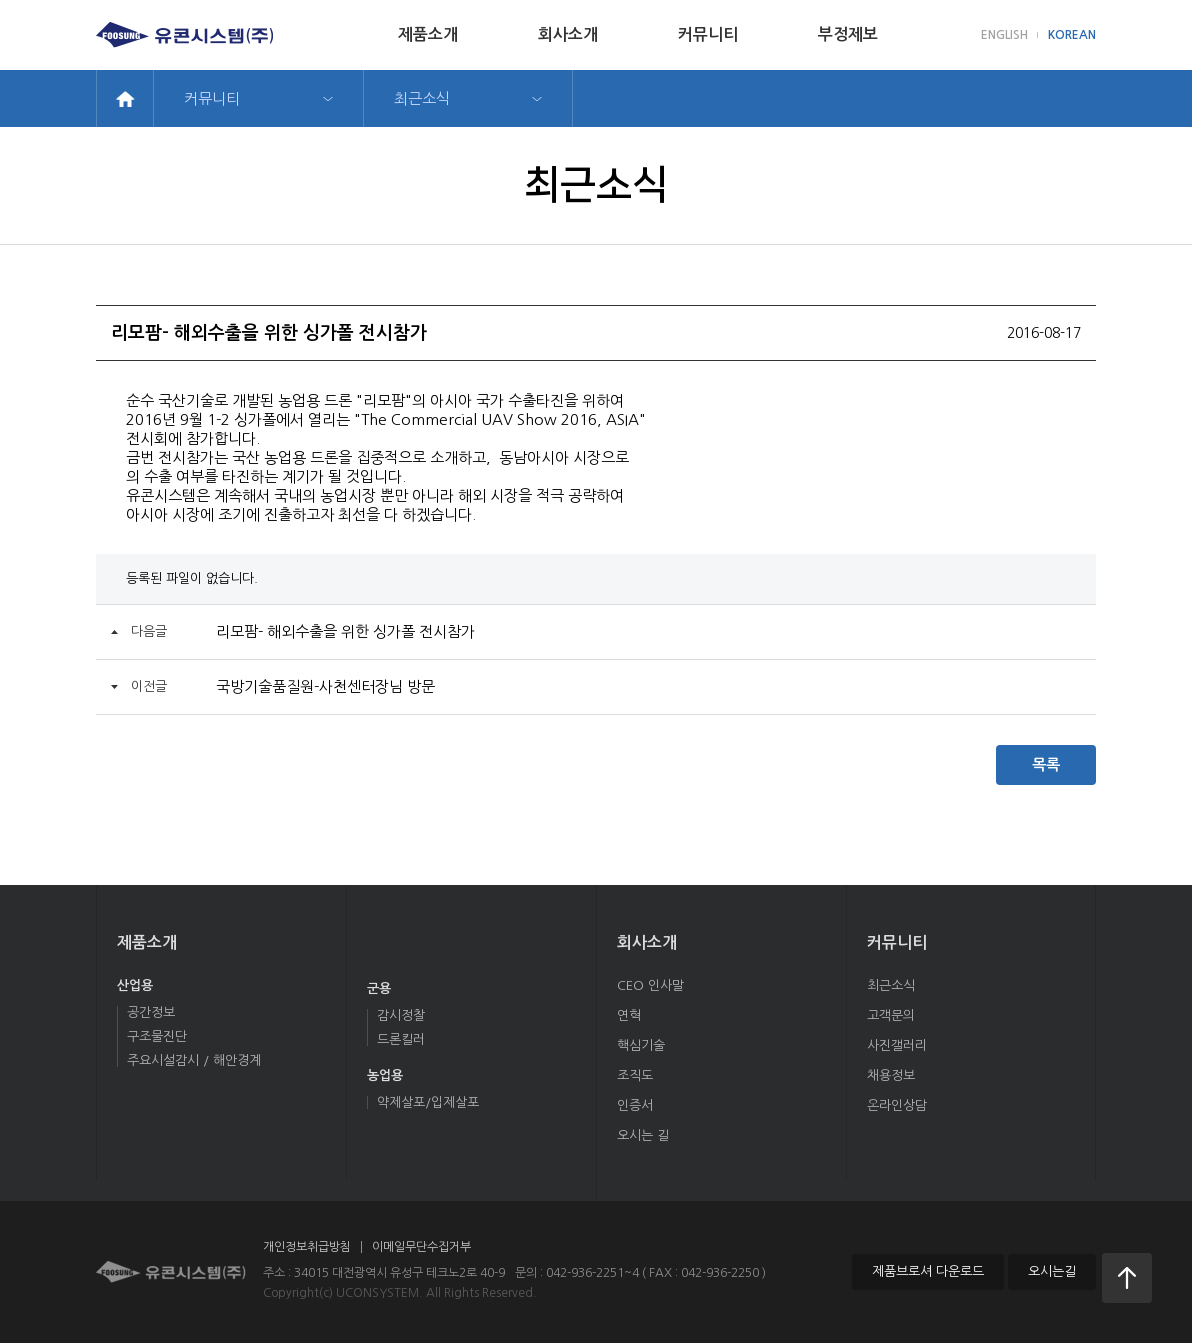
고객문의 (891, 1015)
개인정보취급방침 (307, 1247)
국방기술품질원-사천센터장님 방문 (325, 686)
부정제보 (848, 34)
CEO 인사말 (650, 985)
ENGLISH (1004, 35)
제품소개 (428, 34)
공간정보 (151, 1012)
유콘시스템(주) (184, 35)
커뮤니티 (708, 34)
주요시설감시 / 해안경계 (194, 1060)
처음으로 (1127, 1278)
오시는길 (1052, 1271)
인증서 (635, 1105)
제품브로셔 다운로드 (928, 1271)
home (125, 98)
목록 (1046, 764)
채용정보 (891, 1075)
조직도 (635, 1075)
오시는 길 (643, 1135)
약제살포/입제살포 (428, 1102)
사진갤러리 (897, 1045)
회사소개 (568, 34)
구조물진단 (157, 1036)
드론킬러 (401, 1039)
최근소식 (422, 98)
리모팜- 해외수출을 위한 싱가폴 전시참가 (345, 631)
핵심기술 (641, 1045)
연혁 (629, 1015)
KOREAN (1072, 35)
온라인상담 (897, 1105)
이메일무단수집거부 (421, 1247)
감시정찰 (401, 1015)
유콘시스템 (171, 1272)
